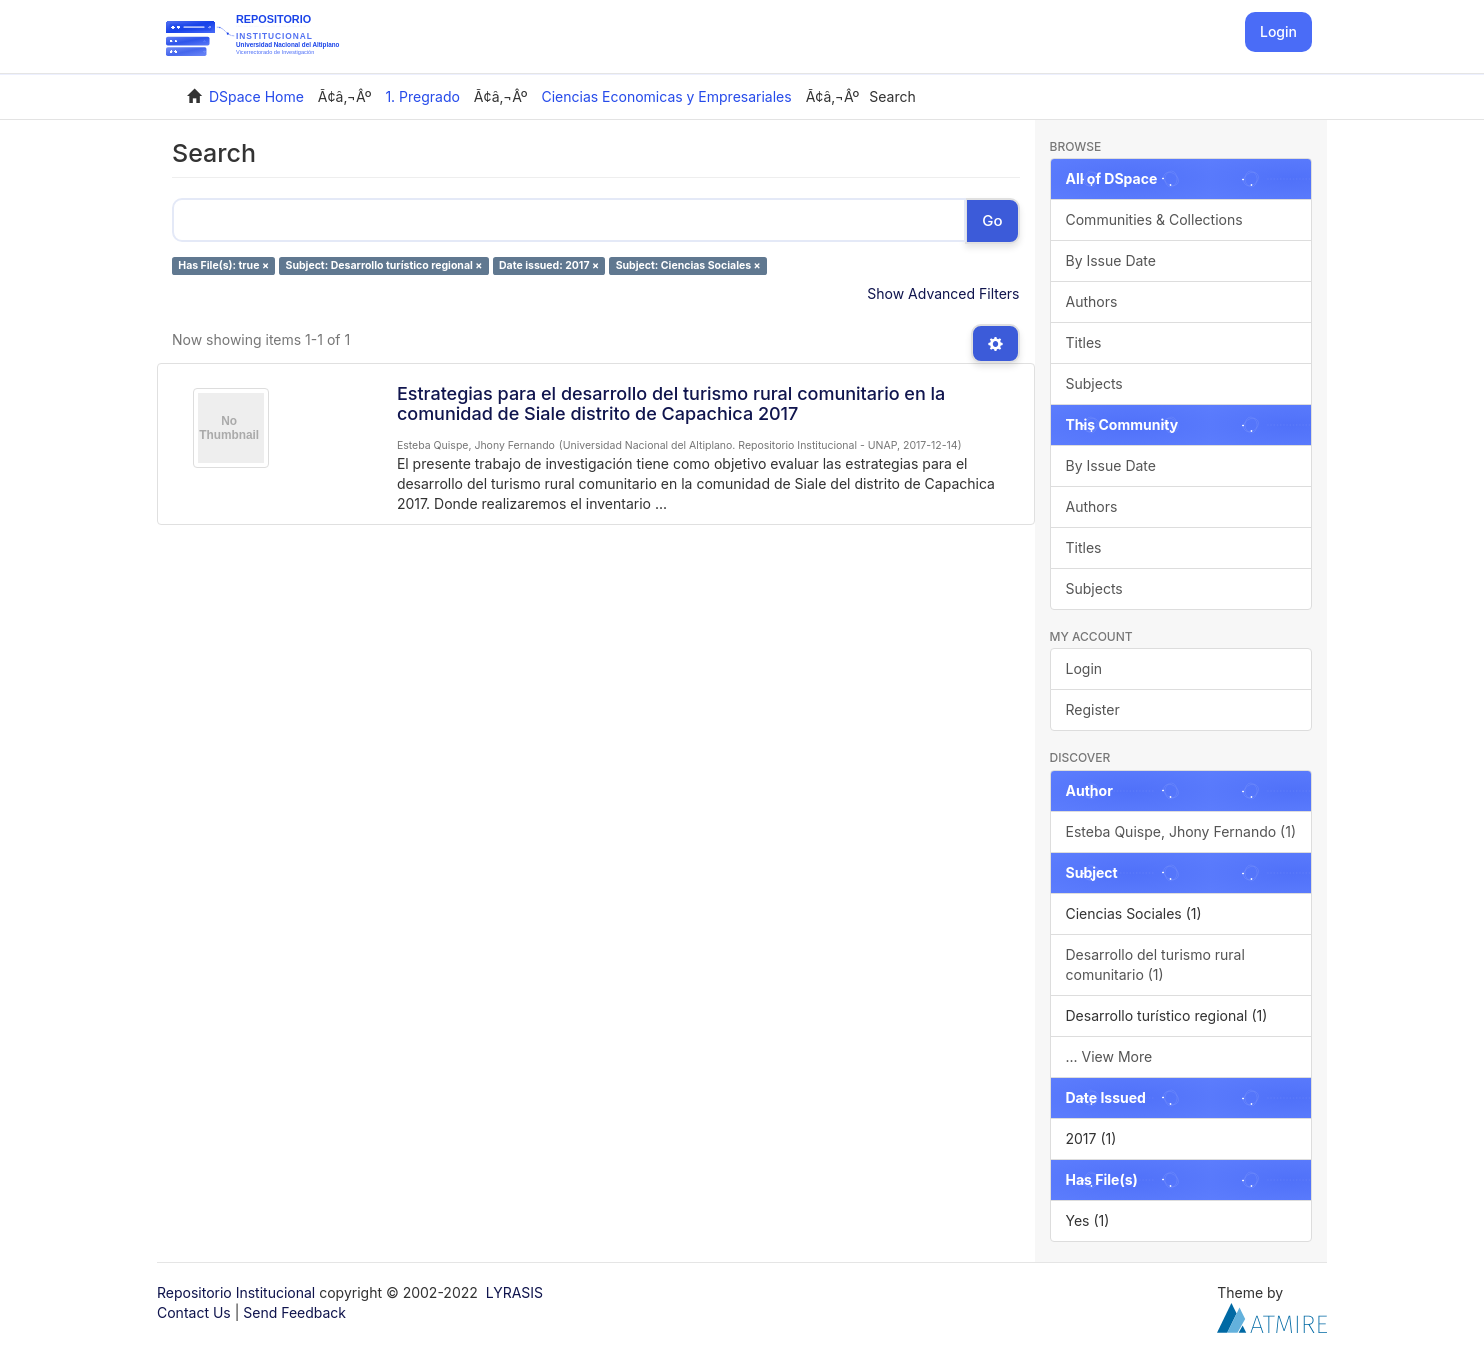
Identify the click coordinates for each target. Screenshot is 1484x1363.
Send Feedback (294, 1312)
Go (992, 220)
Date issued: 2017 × (549, 265)
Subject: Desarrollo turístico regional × (384, 265)
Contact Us (194, 1312)
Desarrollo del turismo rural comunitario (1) (1155, 964)
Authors (1092, 301)
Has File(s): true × (223, 265)
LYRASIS (514, 1292)
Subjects (1094, 383)
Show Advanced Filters (943, 293)
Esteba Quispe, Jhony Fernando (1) (1181, 831)
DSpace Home (256, 96)
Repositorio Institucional (236, 1292)
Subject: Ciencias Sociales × (688, 265)
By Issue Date (1111, 260)
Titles (1084, 342)
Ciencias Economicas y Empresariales (666, 96)
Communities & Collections (1154, 219)
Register (1093, 709)
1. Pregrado (422, 96)
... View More (1109, 1056)
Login (1084, 668)
